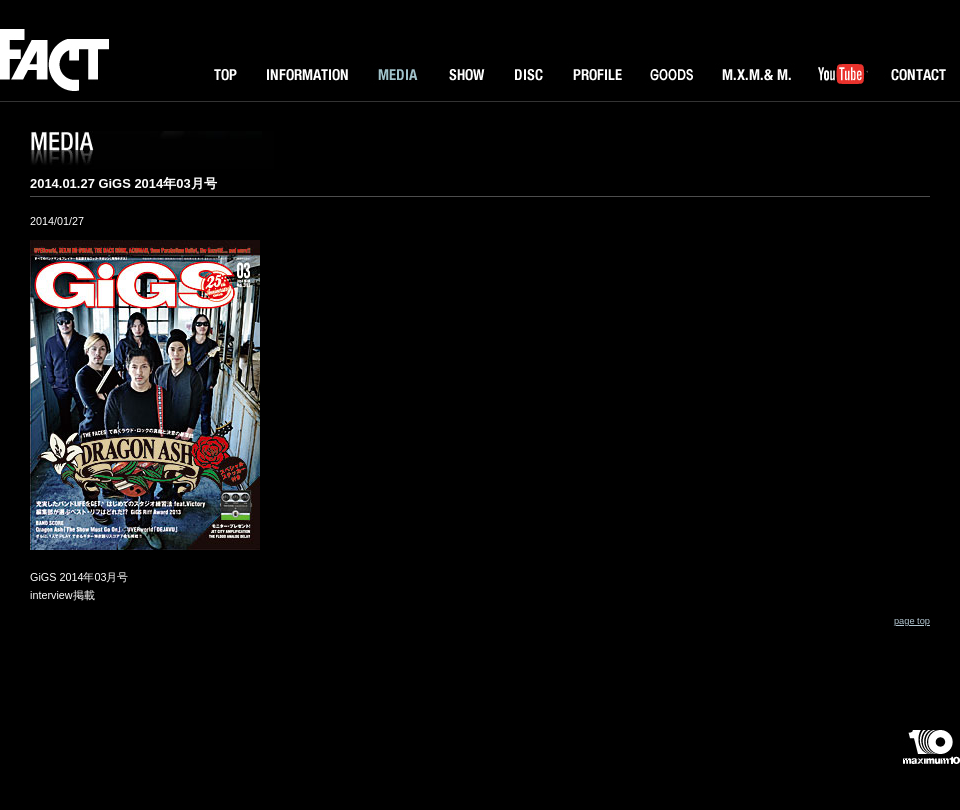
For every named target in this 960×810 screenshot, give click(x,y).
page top (912, 621)
